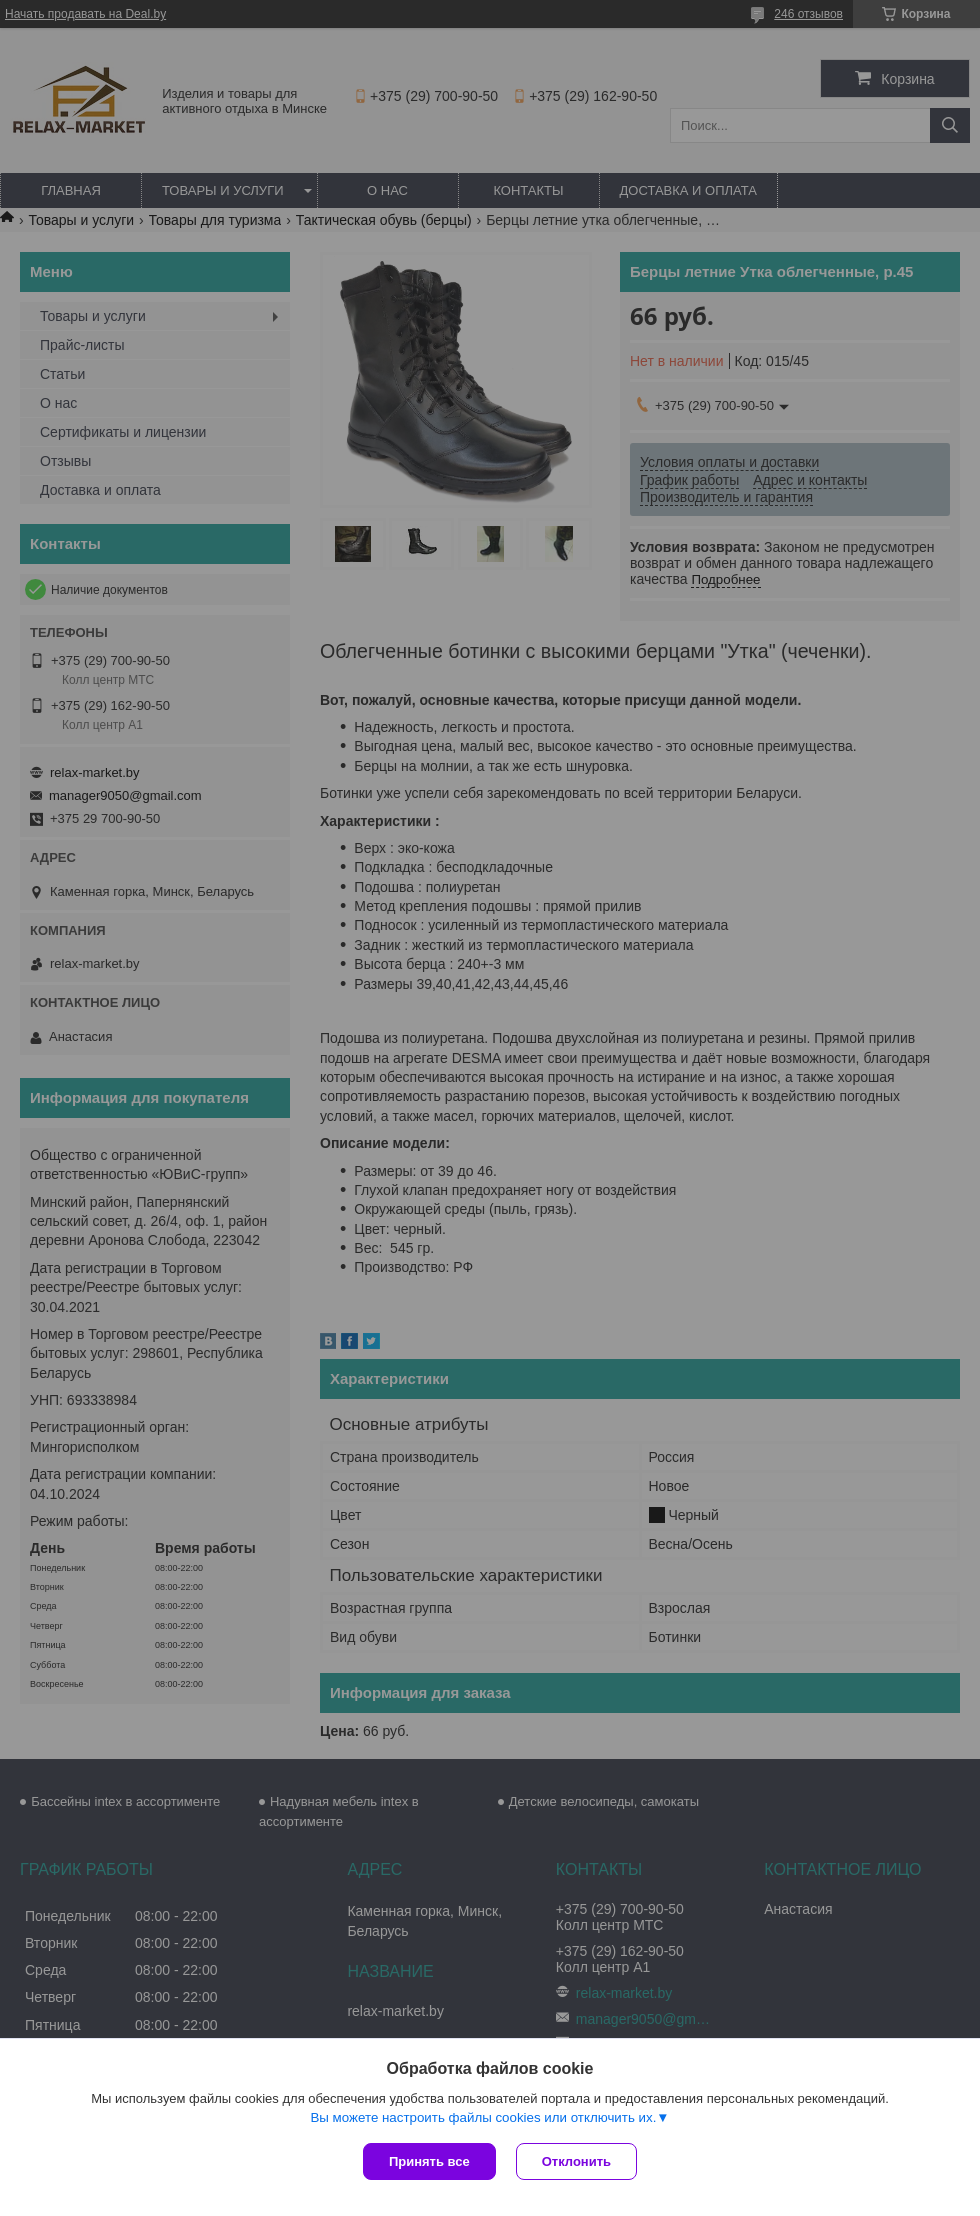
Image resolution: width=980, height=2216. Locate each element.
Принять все (429, 2161)
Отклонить (576, 2161)
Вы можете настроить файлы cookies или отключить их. (483, 2117)
